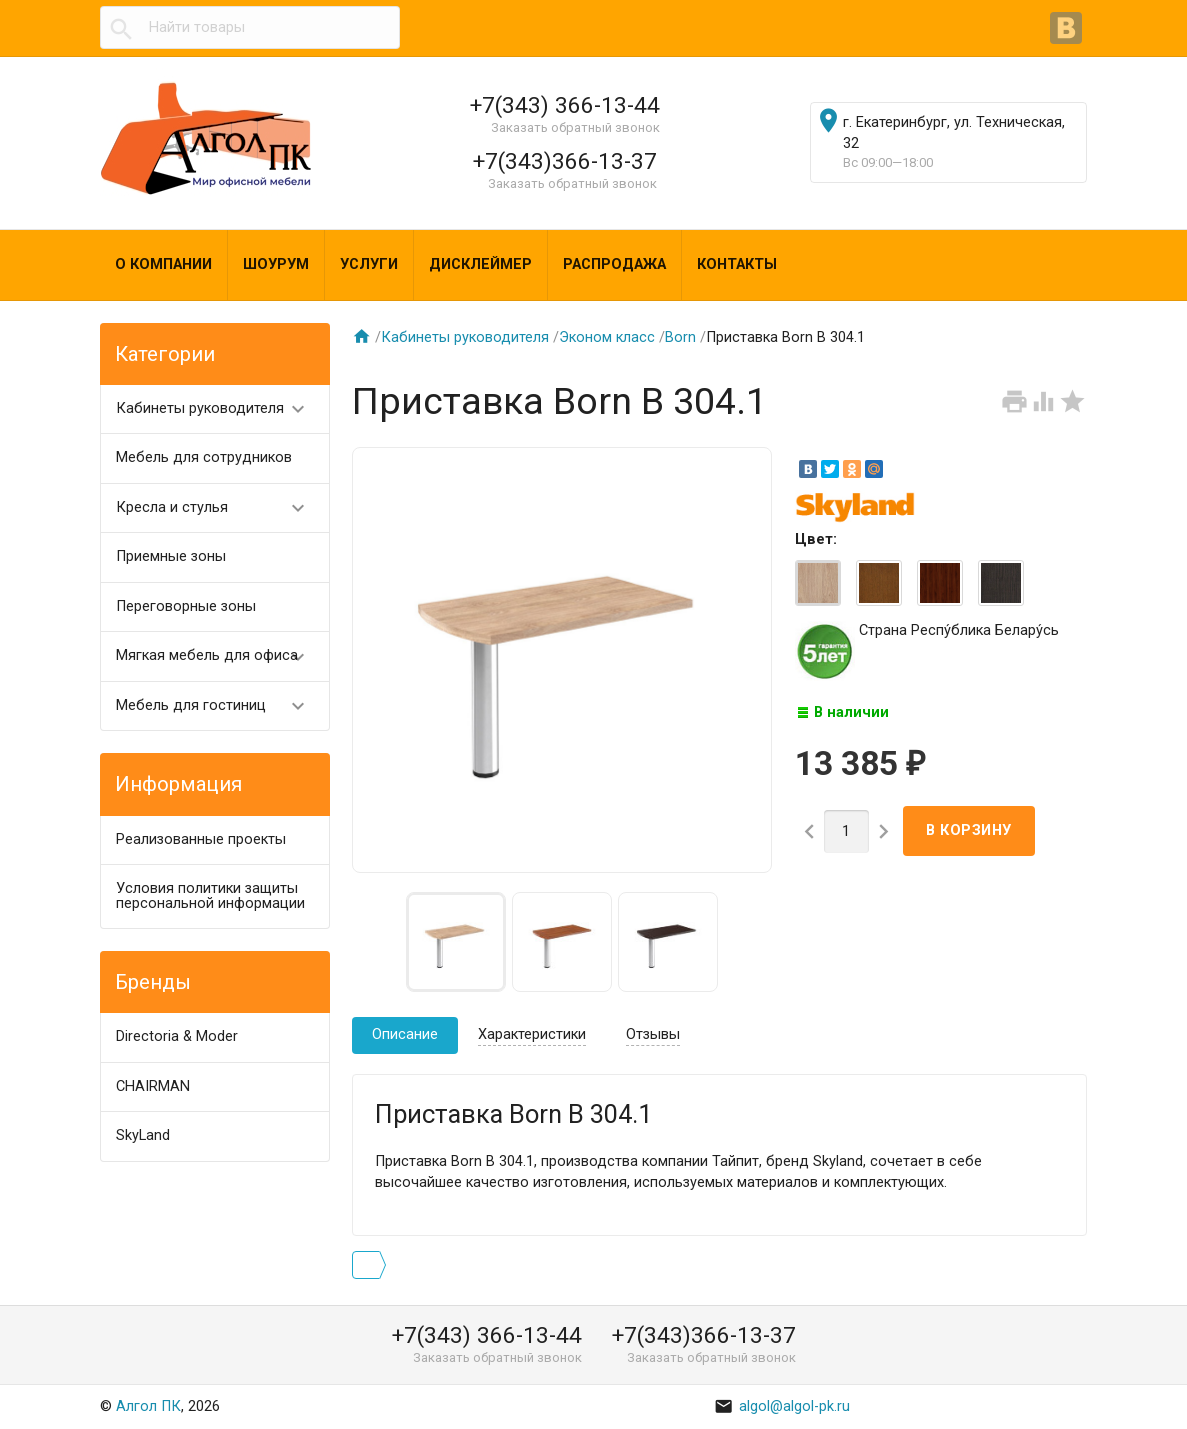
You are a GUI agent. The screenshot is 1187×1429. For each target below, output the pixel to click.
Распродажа (614, 264)
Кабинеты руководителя (219, 409)
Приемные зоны (171, 556)
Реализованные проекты (201, 839)
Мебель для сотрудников (204, 457)
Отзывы (653, 1034)
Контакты (737, 264)
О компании (163, 264)
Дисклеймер (480, 264)
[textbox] (250, 28)
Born (680, 337)
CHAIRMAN (153, 1086)
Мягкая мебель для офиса (219, 656)
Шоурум (276, 264)
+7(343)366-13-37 (565, 161)
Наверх (1103, 1392)
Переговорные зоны (186, 606)
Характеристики (532, 1034)
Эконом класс (607, 337)
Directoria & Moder (177, 1036)
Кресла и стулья (219, 508)
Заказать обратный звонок (575, 127)
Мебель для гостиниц (219, 706)
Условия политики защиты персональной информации (210, 896)
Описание (405, 1034)
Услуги (369, 264)
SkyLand (143, 1135)
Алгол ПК (148, 1406)
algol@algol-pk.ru (782, 1406)
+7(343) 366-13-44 (565, 105)
